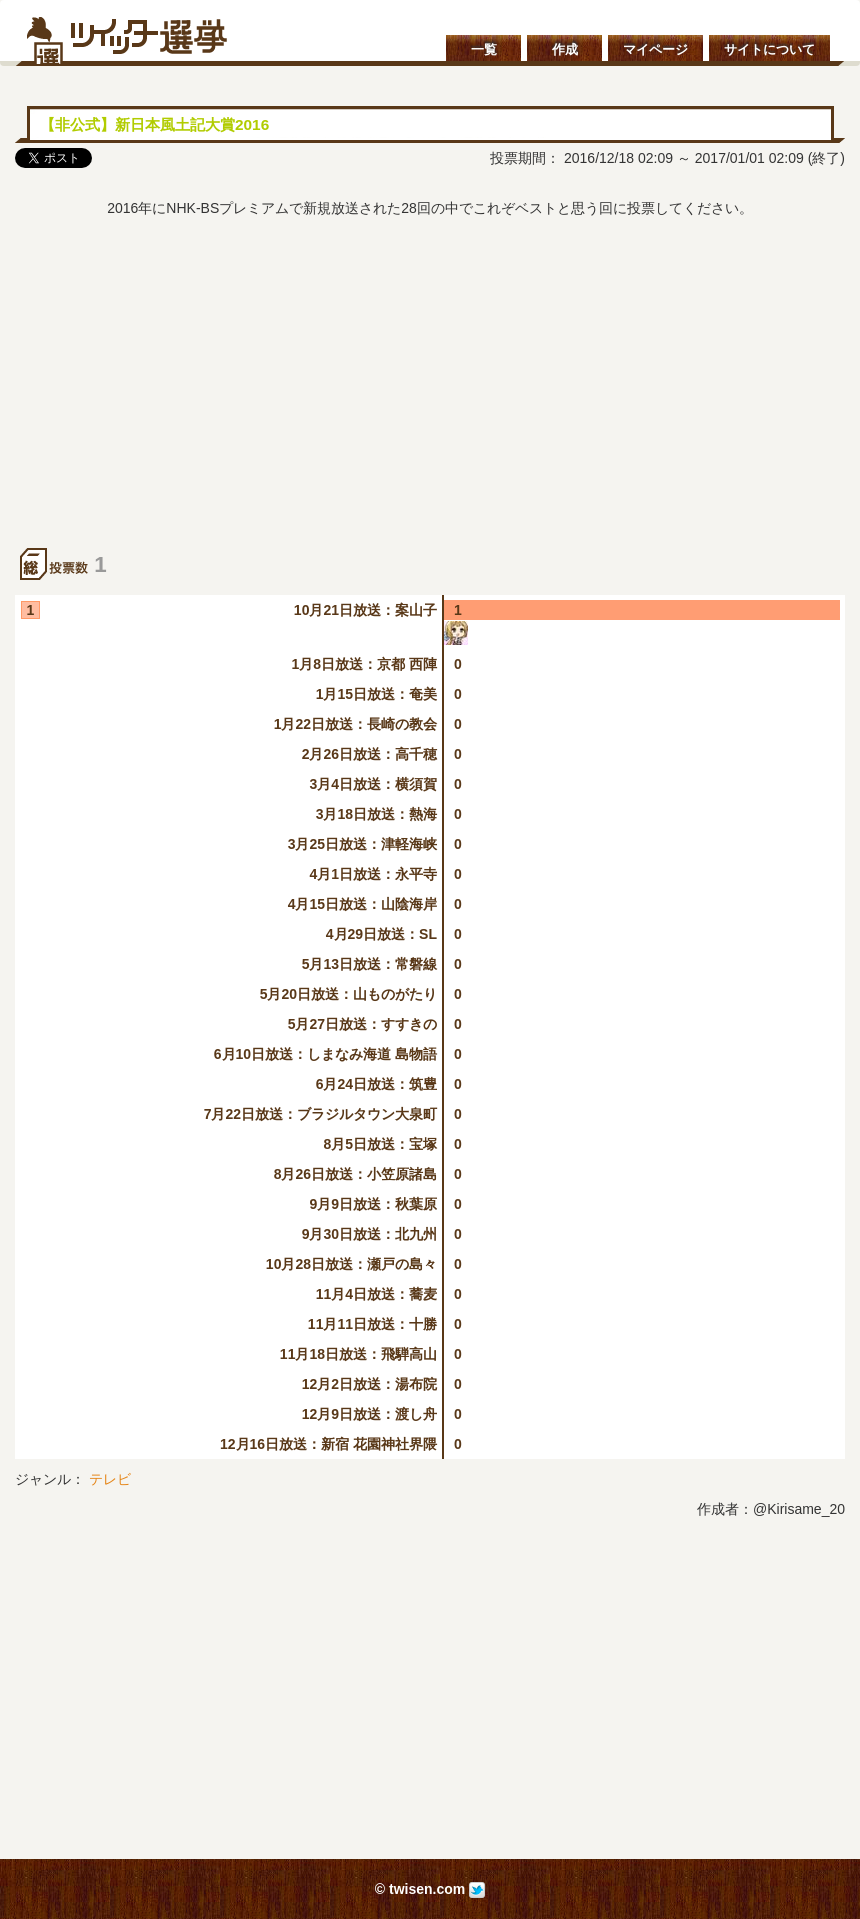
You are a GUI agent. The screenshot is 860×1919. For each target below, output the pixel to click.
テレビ (110, 1479)
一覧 (484, 50)
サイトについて (769, 50)
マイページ (655, 50)
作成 (565, 50)
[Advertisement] (430, 398)
